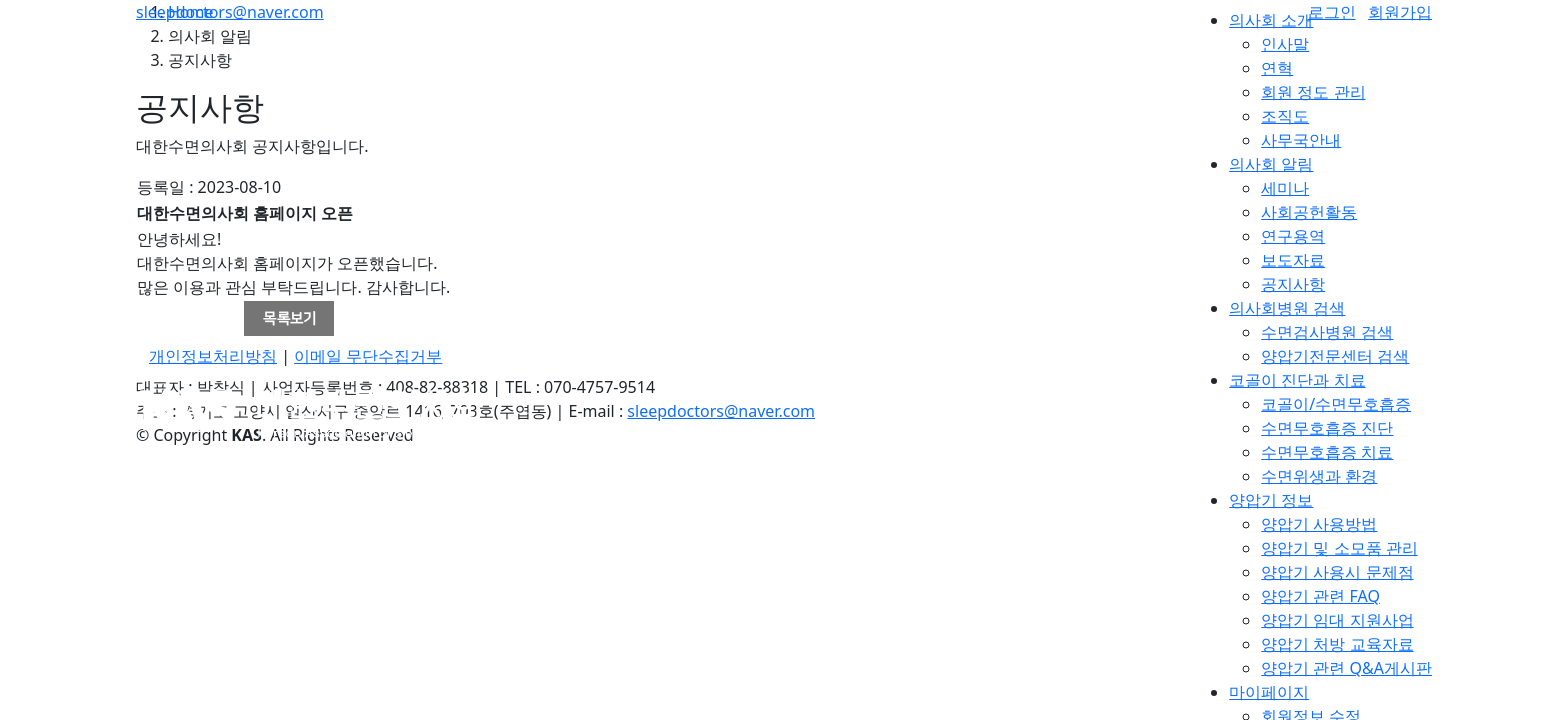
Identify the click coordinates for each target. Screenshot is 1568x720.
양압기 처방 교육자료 (1337, 644)
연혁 (1277, 68)
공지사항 (1293, 284)
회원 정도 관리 (1313, 92)
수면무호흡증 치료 (1327, 452)
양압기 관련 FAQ (1320, 596)
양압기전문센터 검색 (1335, 356)
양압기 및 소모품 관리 (1339, 548)
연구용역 (1293, 236)
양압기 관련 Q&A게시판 (1346, 668)
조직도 (1285, 116)
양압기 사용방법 (1319, 524)
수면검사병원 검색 (1327, 332)
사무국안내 (1301, 140)
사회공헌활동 (1309, 212)
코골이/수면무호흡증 (1336, 404)
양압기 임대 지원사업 (1337, 620)
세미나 (1285, 188)
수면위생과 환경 (1319, 476)
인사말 (1285, 44)
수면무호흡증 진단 (1327, 428)
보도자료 (1293, 260)
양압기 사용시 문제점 (1337, 572)
